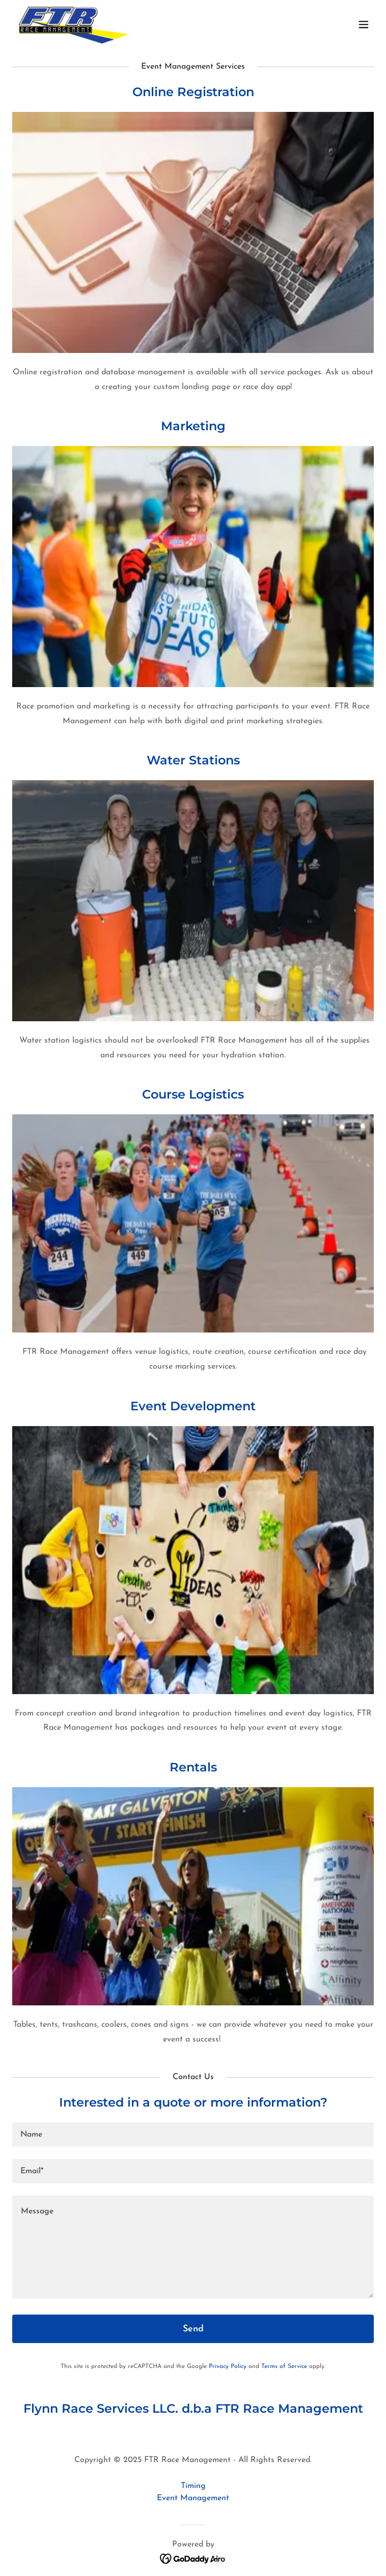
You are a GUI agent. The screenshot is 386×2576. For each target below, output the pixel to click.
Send (193, 2329)
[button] (363, 24)
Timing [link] (193, 2486)
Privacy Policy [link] (227, 2366)
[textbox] (193, 2134)
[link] (73, 24)
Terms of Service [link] (284, 2366)
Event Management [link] (193, 2498)
